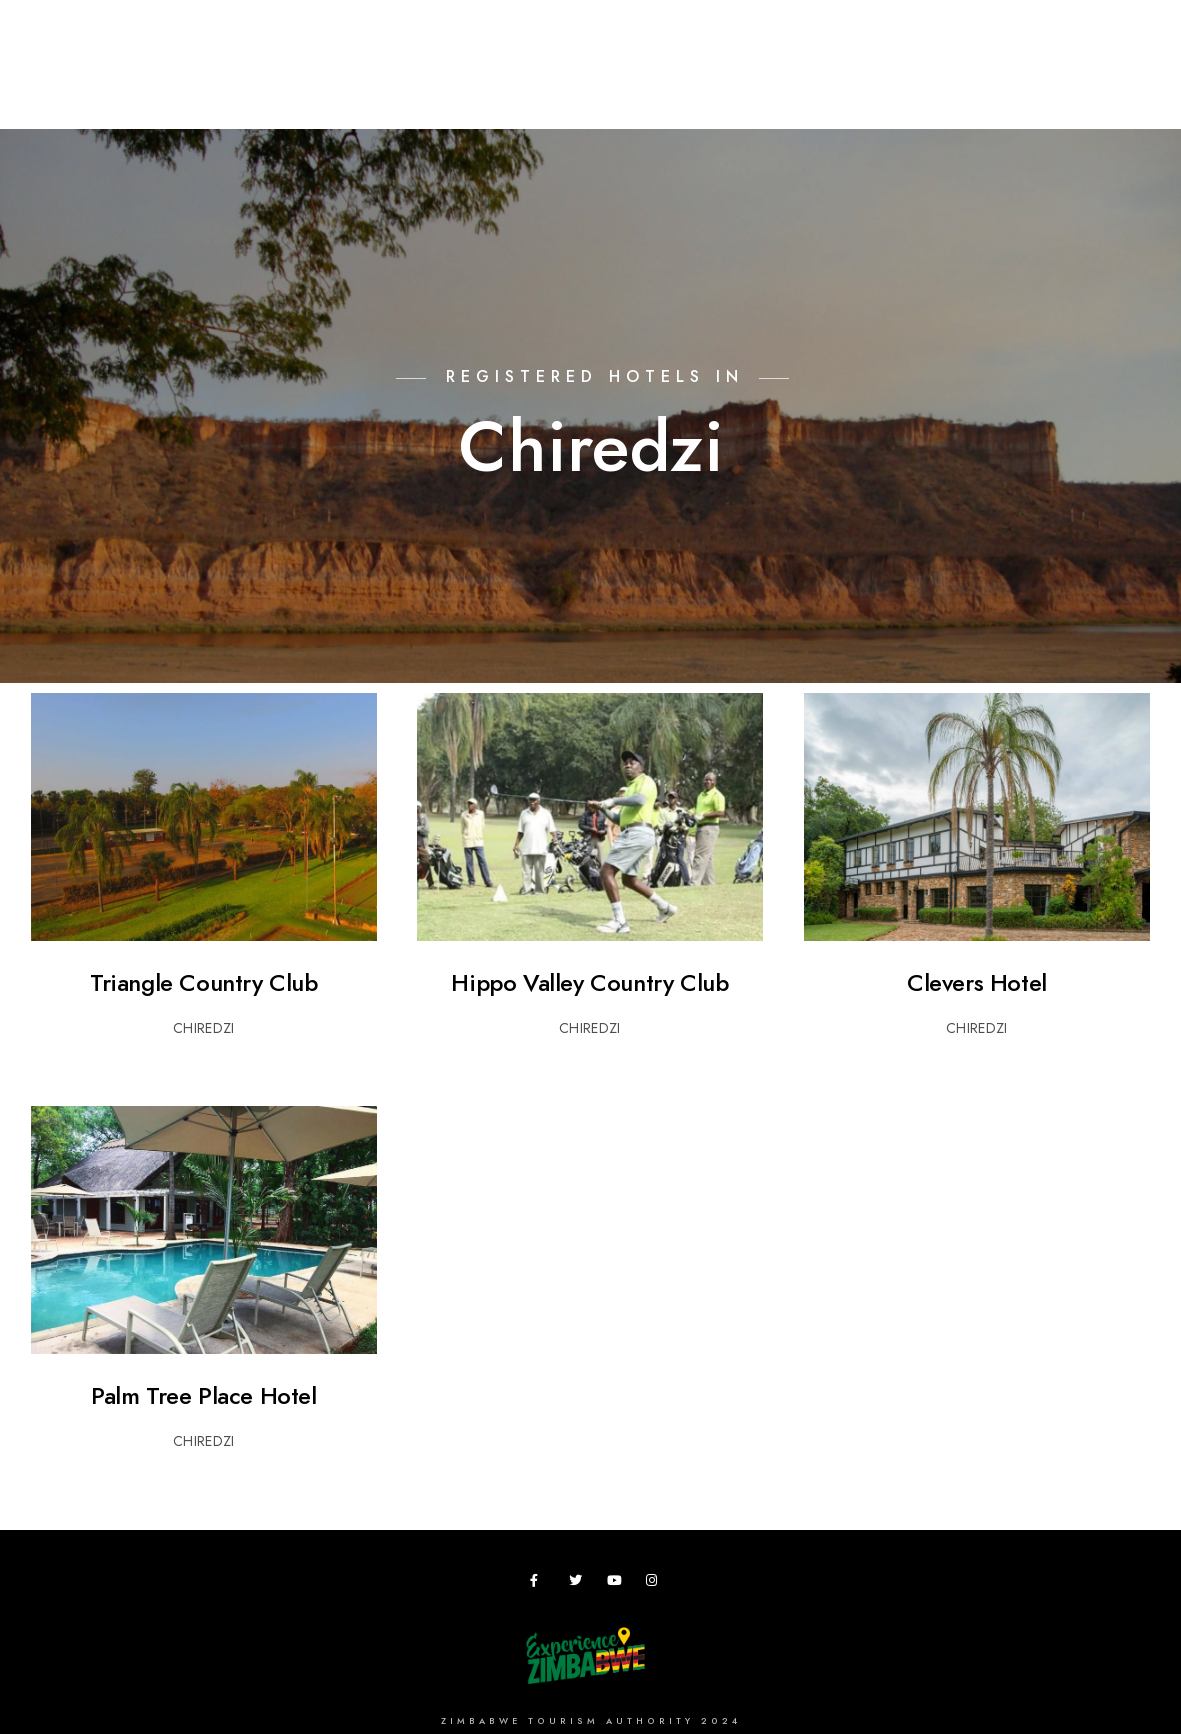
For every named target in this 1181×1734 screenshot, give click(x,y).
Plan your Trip (341, 82)
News (999, 82)
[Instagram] (656, 1584)
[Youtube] (617, 1584)
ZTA (829, 82)
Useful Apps (911, 82)
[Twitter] (579, 1584)
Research (674, 82)
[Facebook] (540, 1584)
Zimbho (762, 82)
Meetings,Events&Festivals (516, 82)
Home (119, 82)
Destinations (214, 82)
